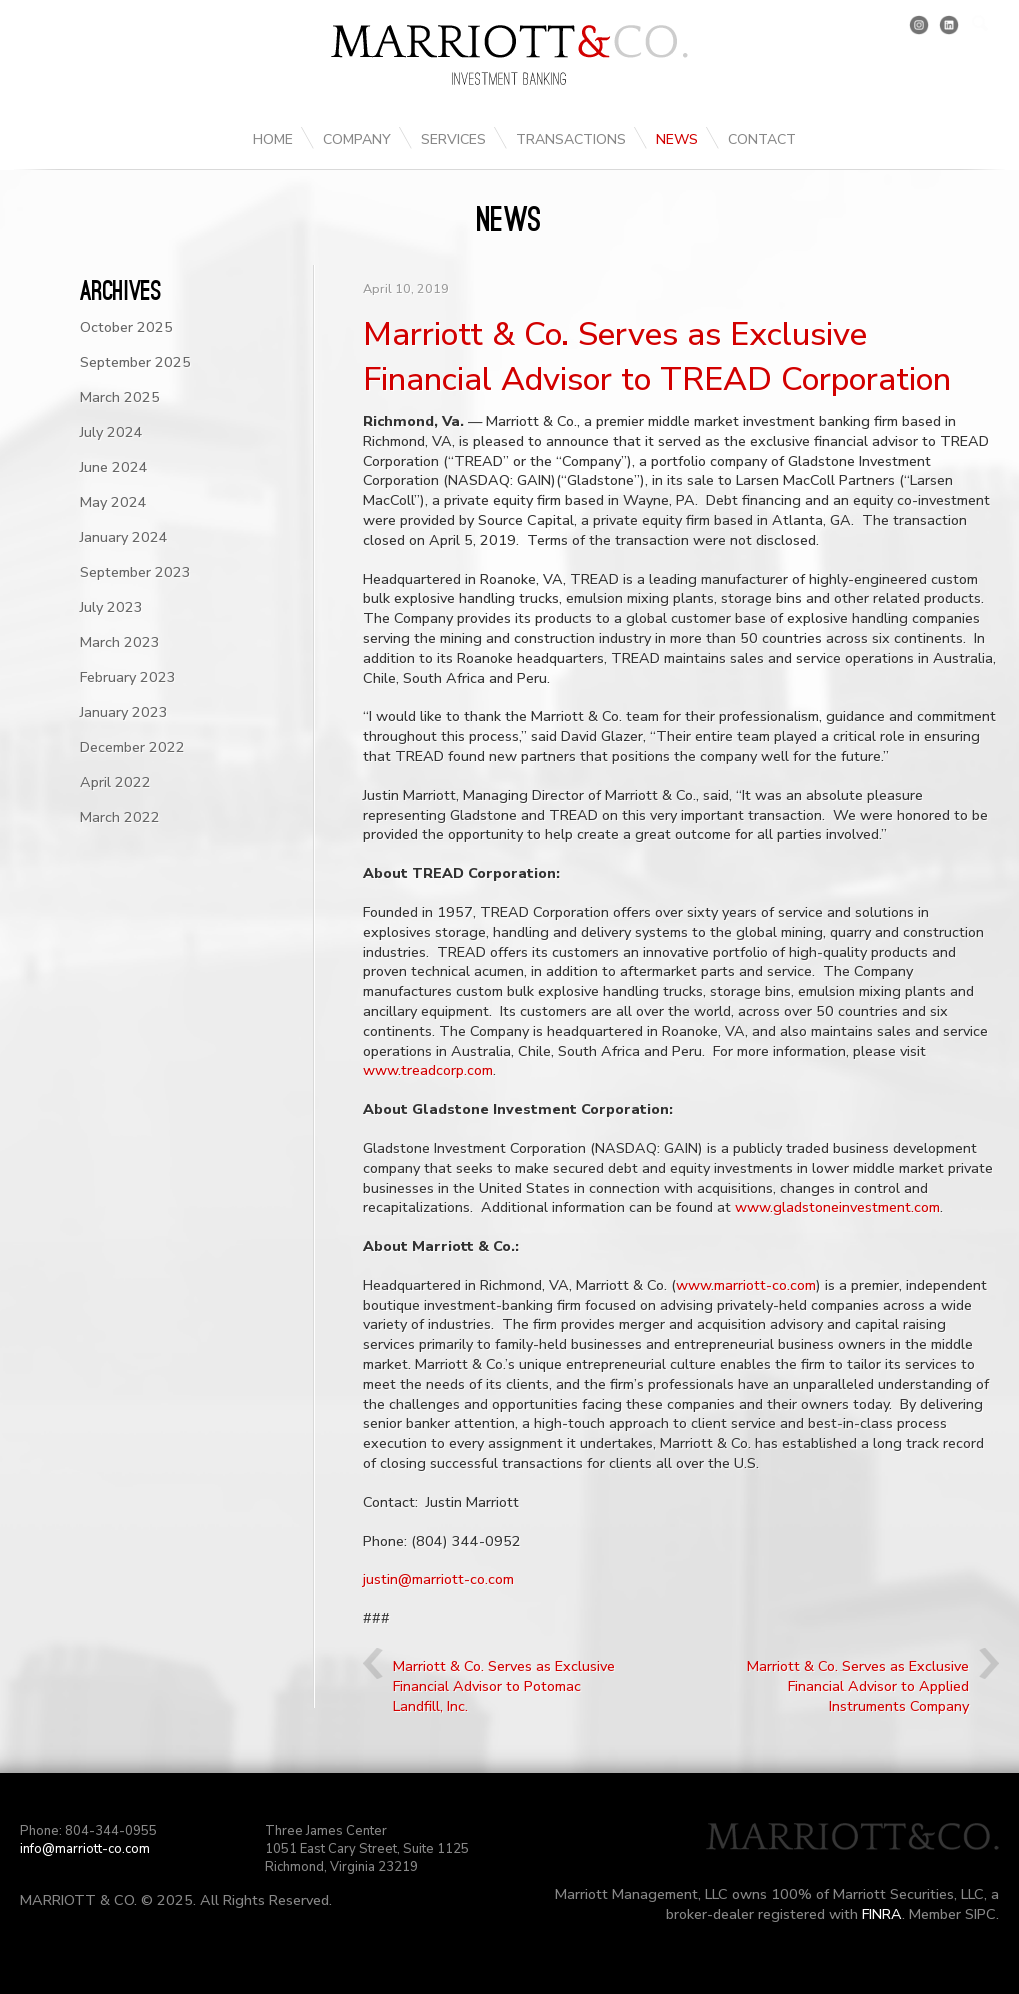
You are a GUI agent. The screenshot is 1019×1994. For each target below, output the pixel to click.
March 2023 (120, 642)
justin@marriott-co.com (438, 1579)
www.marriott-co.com (746, 1285)
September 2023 (135, 572)
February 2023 (128, 677)
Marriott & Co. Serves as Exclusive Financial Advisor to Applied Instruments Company (858, 1686)
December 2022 (132, 747)
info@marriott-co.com (85, 1849)
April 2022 (115, 782)
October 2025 (126, 327)
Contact (762, 139)
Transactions (571, 139)
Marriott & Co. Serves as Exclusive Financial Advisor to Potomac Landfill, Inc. (504, 1686)
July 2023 (111, 607)
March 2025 (120, 397)
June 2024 (114, 467)
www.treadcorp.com (428, 1070)
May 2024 (113, 502)
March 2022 (120, 817)
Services (453, 139)
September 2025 (135, 362)
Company (357, 139)
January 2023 (124, 712)
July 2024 (111, 432)
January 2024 (124, 537)
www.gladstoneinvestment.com (837, 1207)
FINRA (882, 1914)
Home (273, 139)
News (677, 139)
